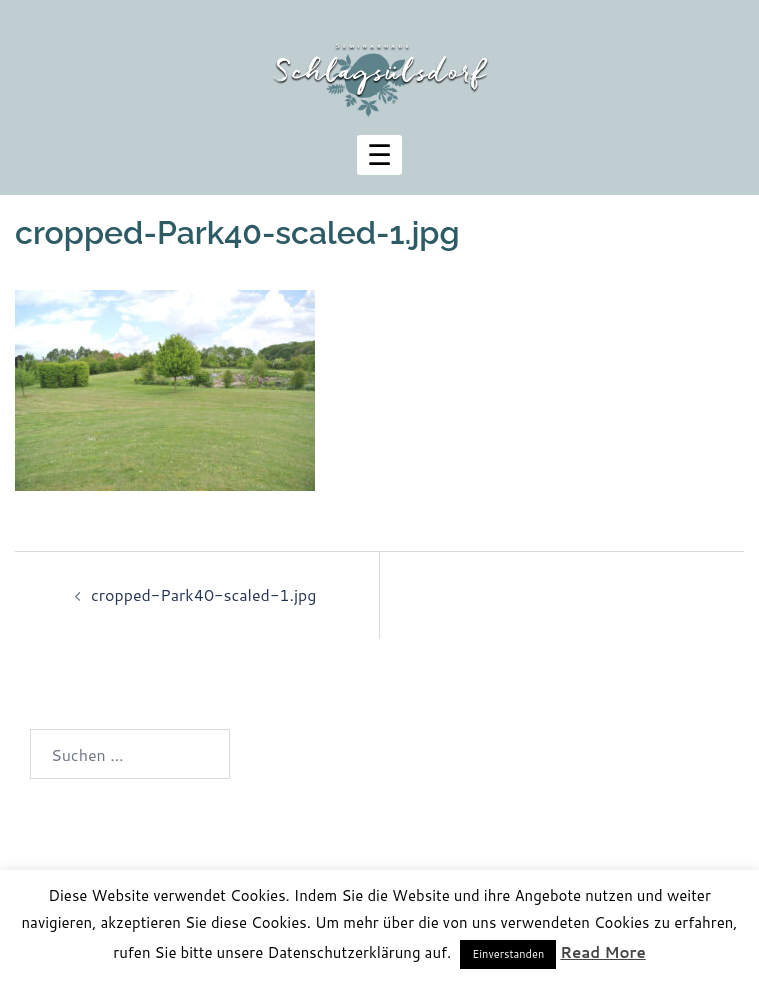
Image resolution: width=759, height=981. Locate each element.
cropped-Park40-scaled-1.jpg (203, 594)
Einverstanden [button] (508, 954)
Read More (602, 952)
